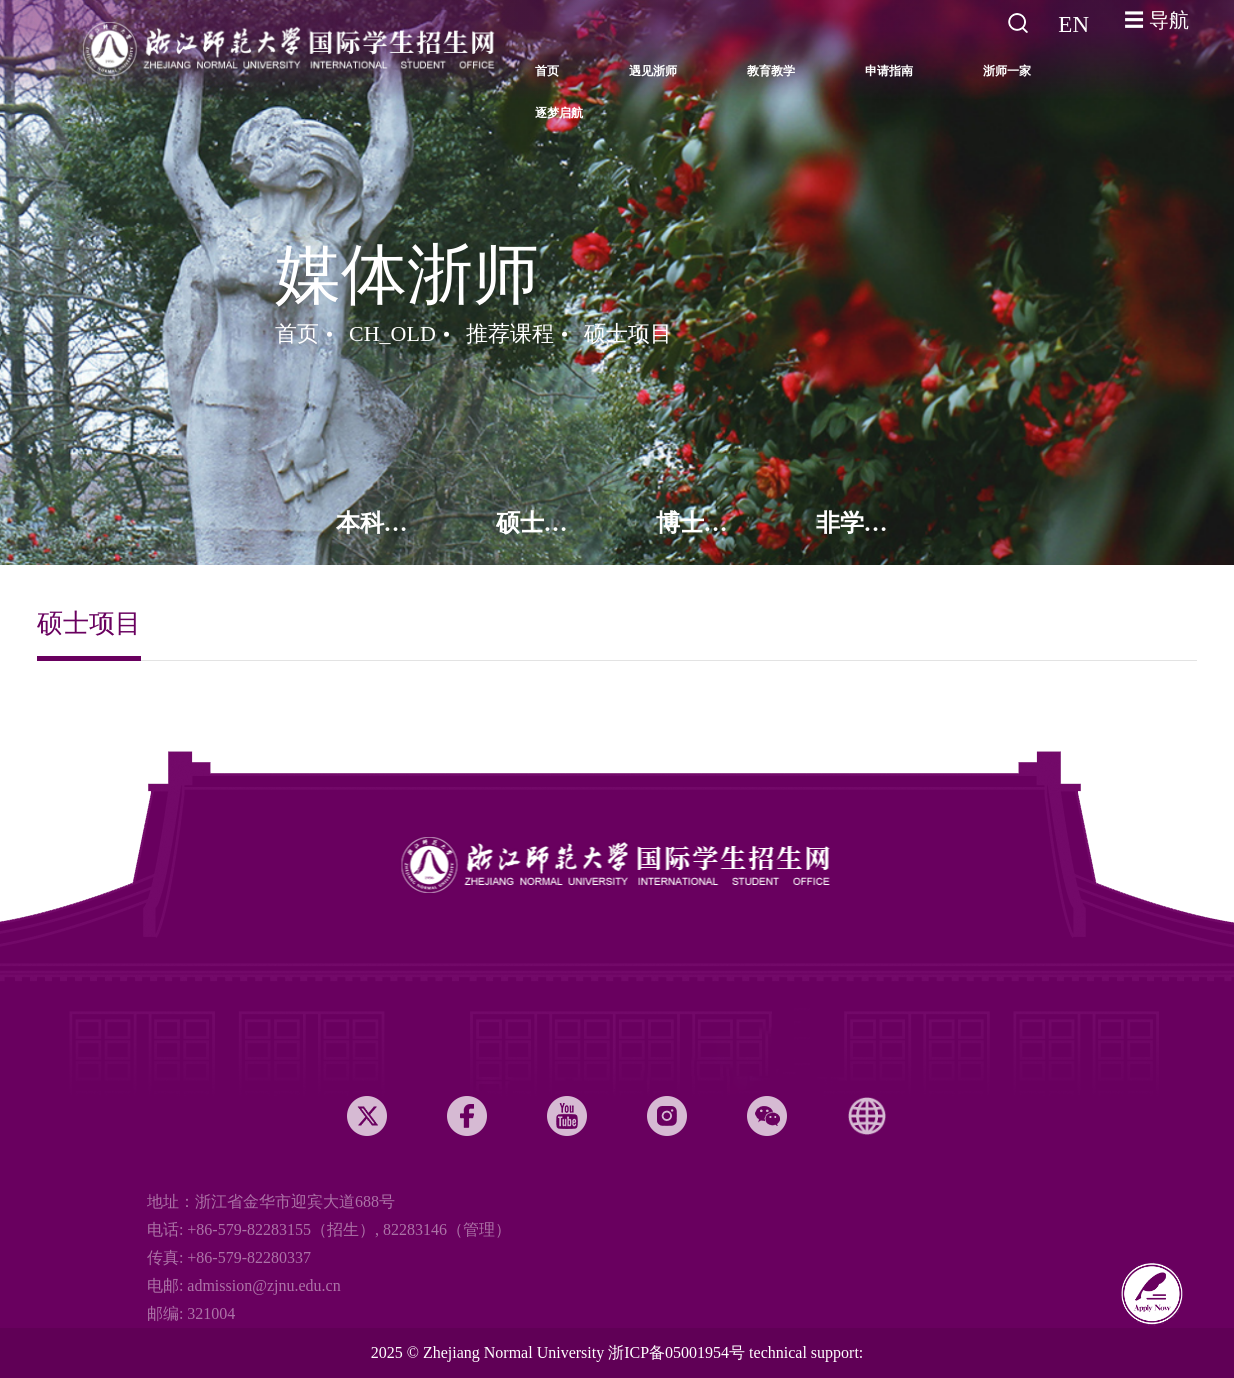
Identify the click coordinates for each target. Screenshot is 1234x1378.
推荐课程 (510, 333)
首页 (297, 333)
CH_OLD (392, 333)
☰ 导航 (1156, 20)
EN (1073, 24)
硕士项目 (628, 333)
